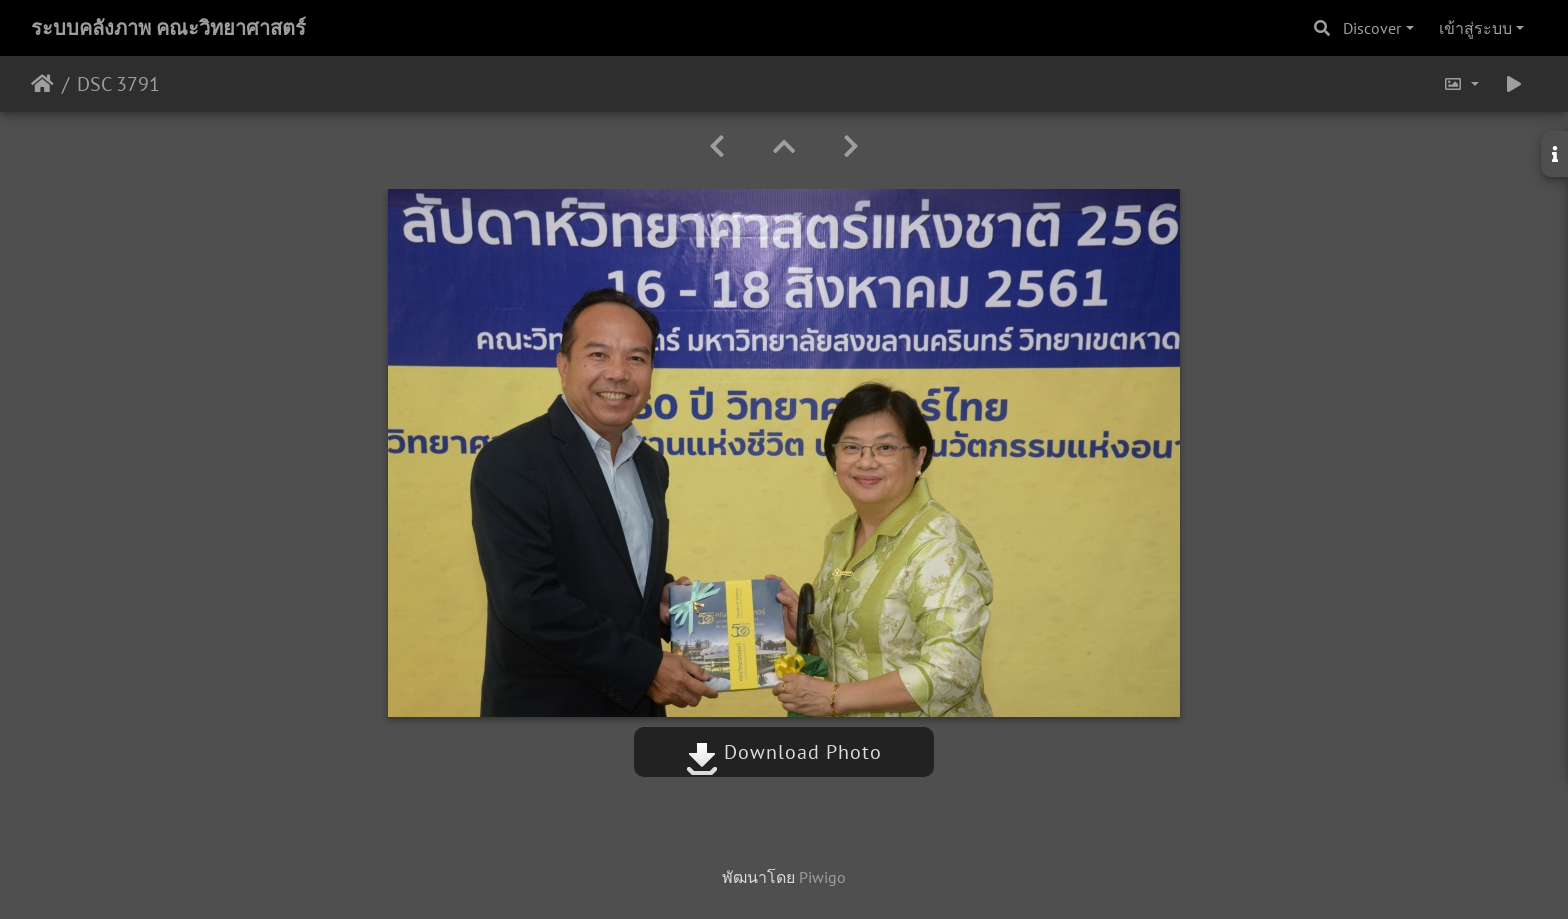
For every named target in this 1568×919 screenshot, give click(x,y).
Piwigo (822, 877)
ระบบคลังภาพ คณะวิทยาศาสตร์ (168, 28)
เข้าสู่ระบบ (1475, 28)
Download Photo (784, 752)
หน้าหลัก (42, 84)
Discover (1372, 28)
